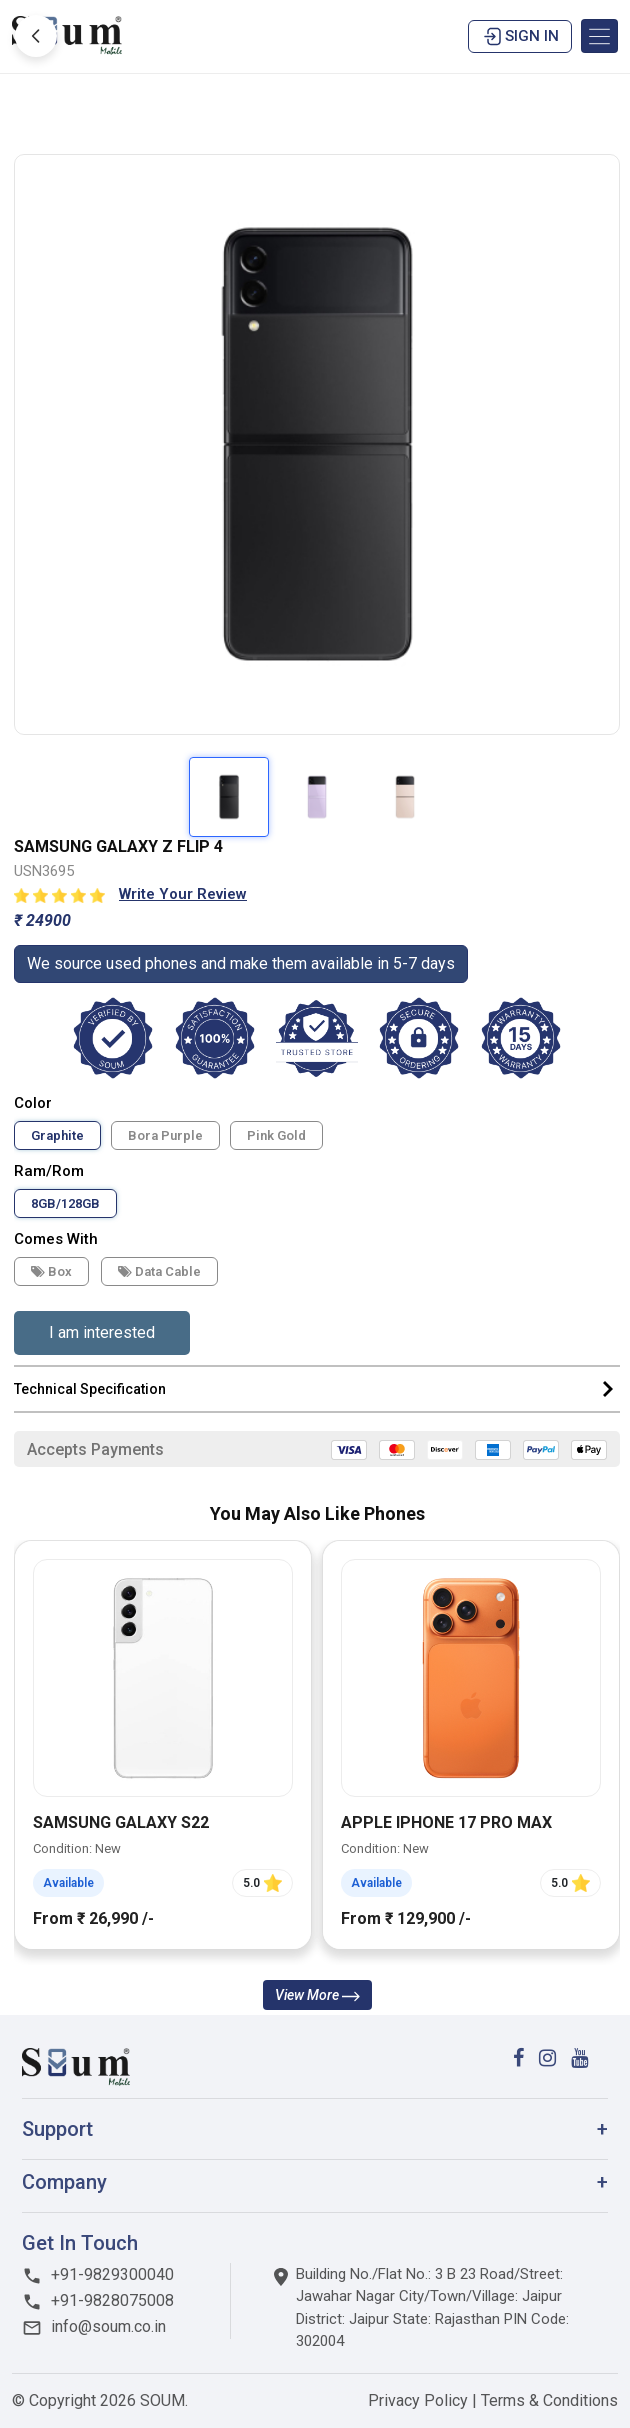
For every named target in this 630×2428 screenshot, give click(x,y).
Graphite (57, 1135)
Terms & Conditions (549, 2400)
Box (51, 1271)
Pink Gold (276, 1135)
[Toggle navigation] (599, 36)
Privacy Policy (420, 2400)
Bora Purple (165, 1135)
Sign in (520, 36)
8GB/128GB (65, 1203)
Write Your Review (183, 894)
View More (317, 1995)
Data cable (159, 1271)
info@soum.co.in (94, 2326)
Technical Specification (317, 1389)
